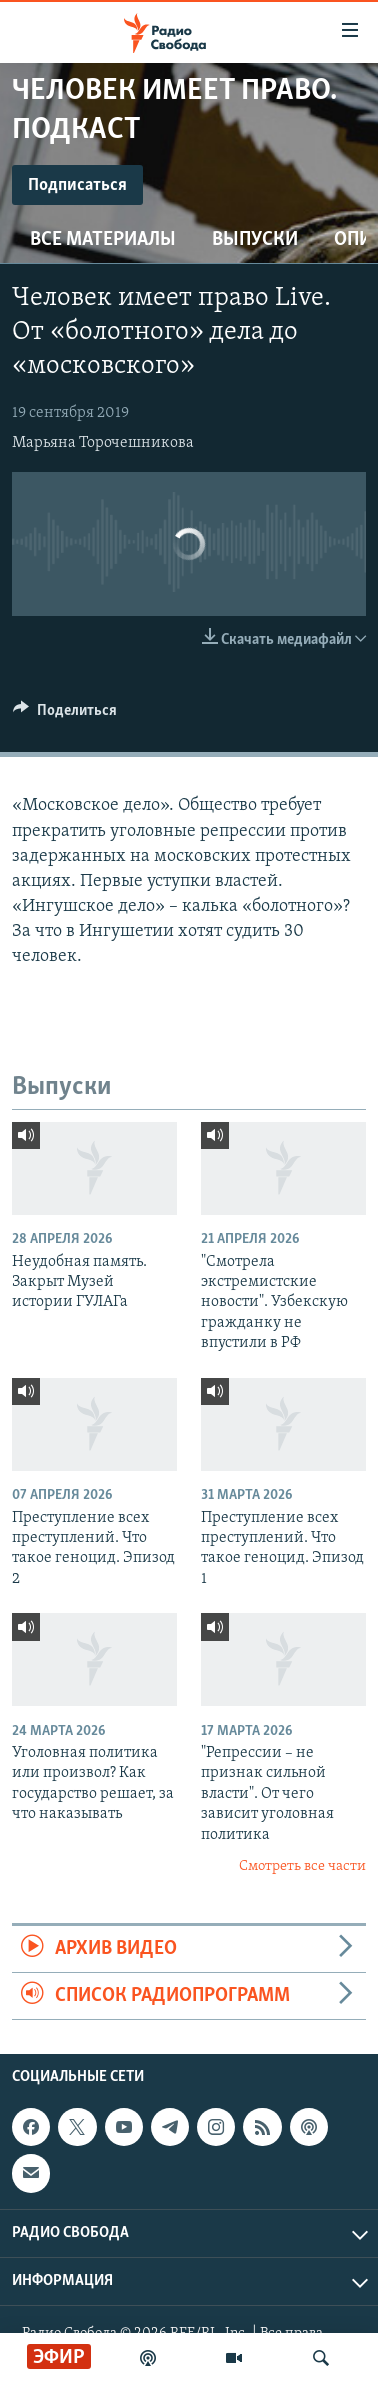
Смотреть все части (302, 1866)
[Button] (65, 715)
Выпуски (255, 240)
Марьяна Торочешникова (103, 443)
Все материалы (103, 240)
